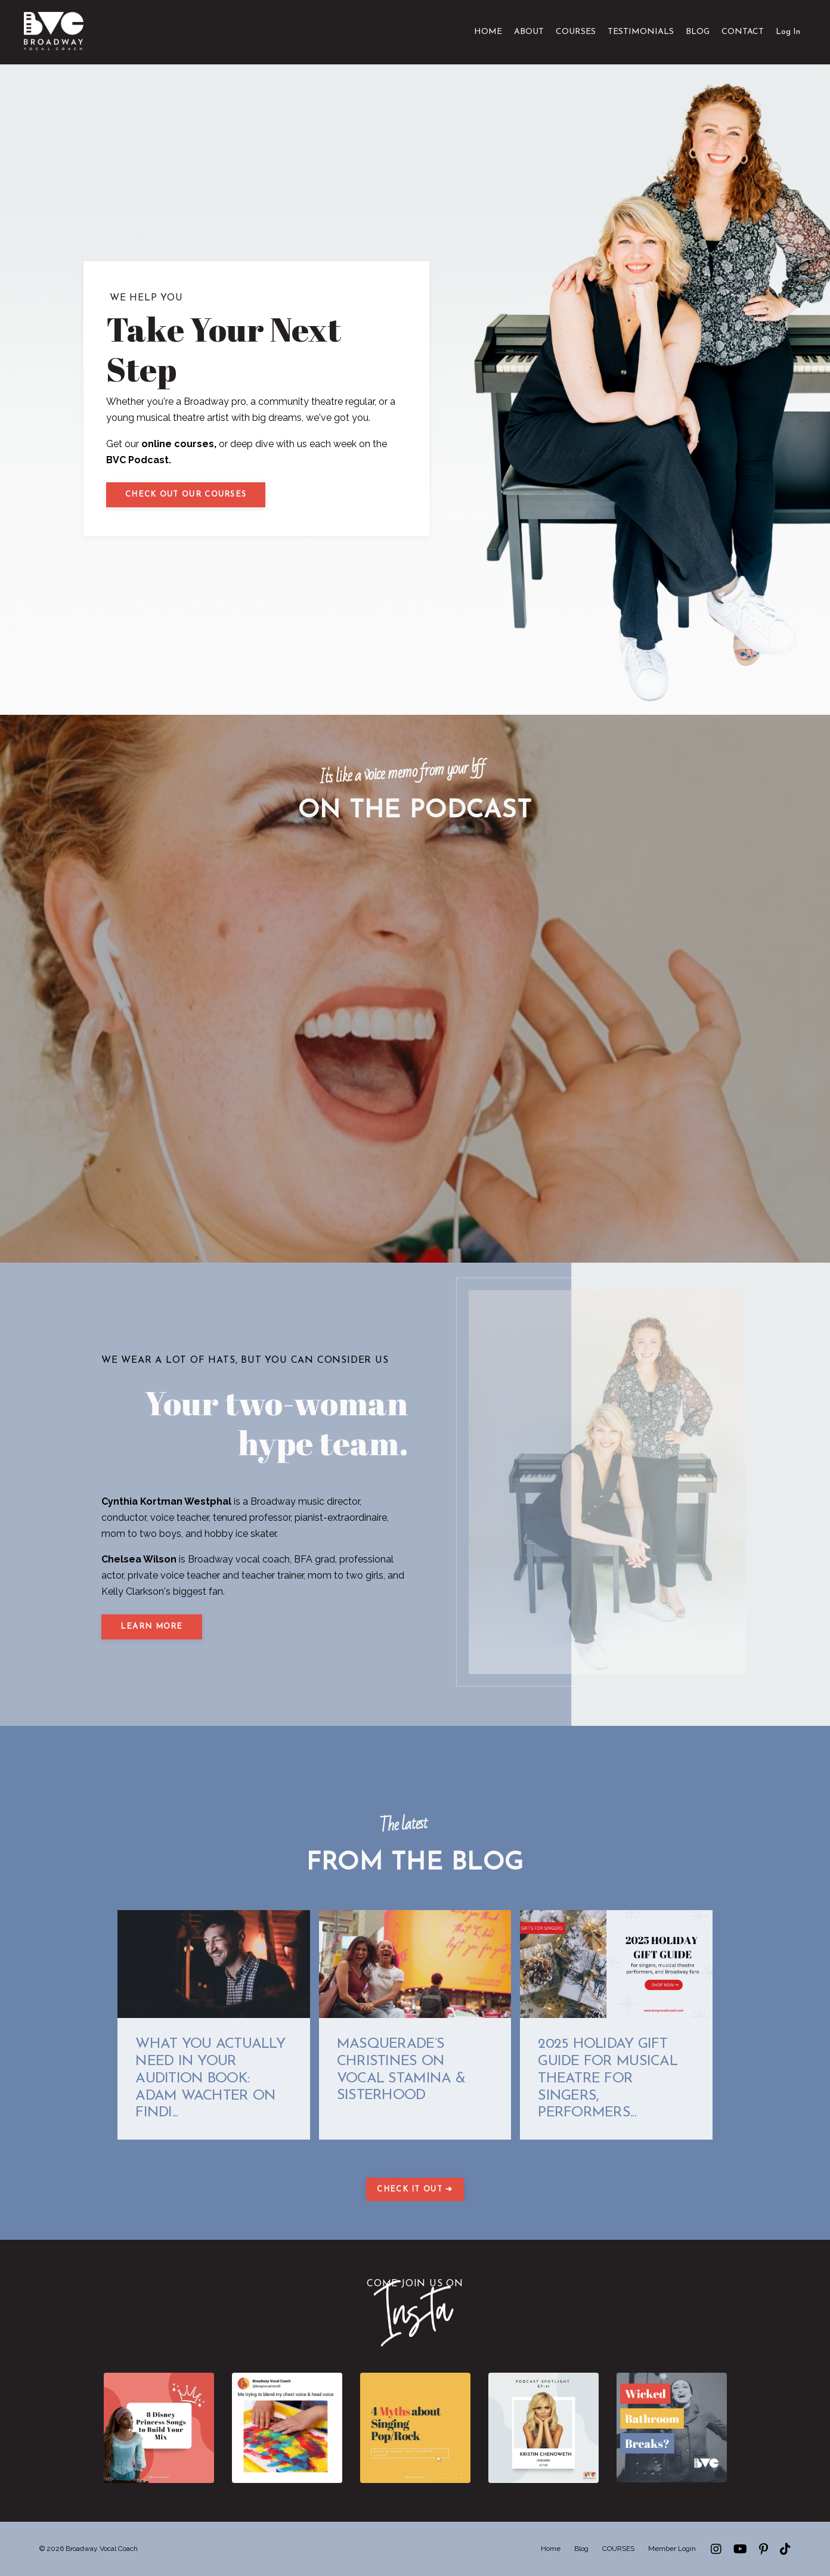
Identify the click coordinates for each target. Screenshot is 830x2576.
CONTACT (742, 31)
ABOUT (529, 31)
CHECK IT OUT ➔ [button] (415, 2190)
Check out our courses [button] (185, 494)
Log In (788, 31)
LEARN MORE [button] (151, 1626)
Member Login (672, 2549)
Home (550, 2549)
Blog (581, 2549)
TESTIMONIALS (641, 31)
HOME (488, 31)
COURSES (576, 31)
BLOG (698, 31)
